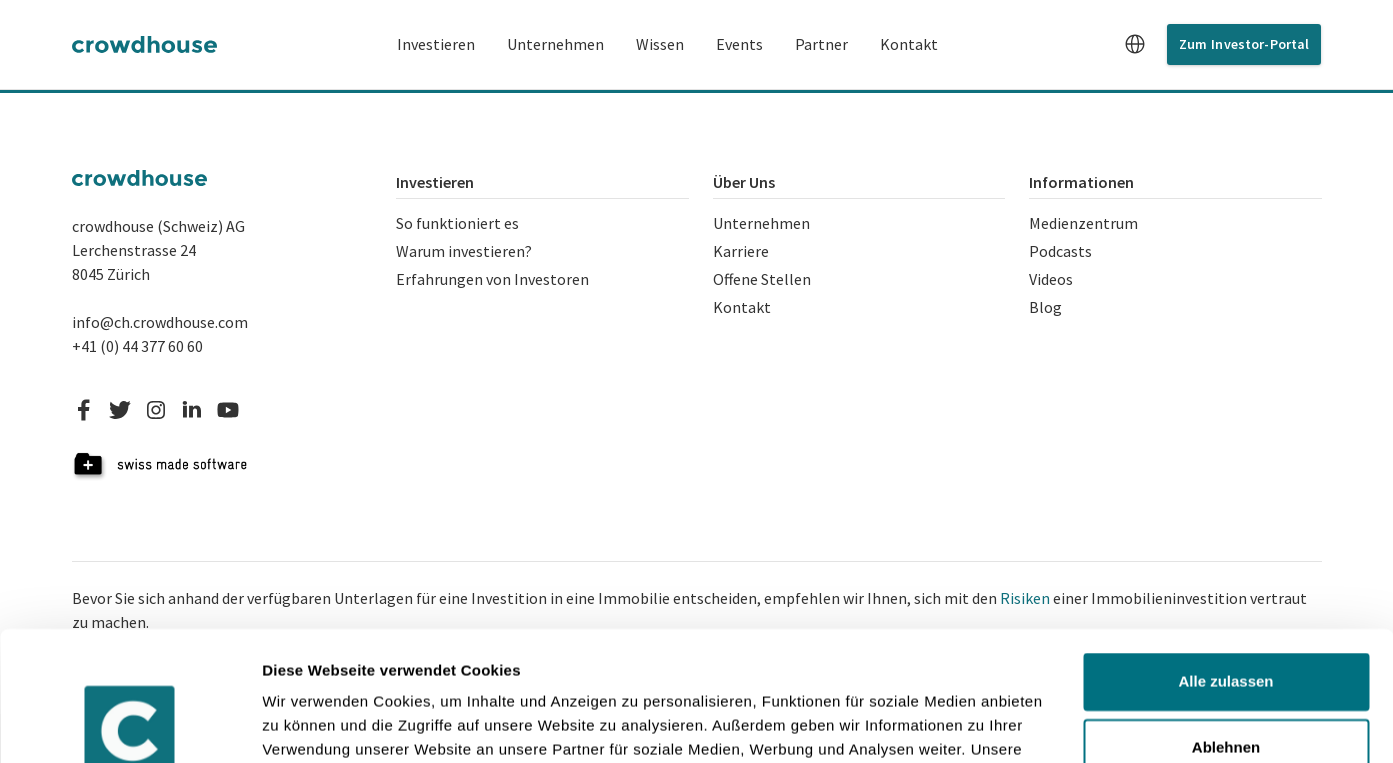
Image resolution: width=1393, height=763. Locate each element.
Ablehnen (1226, 617)
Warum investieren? (464, 251)
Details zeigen (312, 723)
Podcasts (1060, 251)
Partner (821, 44)
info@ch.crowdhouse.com (160, 322)
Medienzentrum (1083, 223)
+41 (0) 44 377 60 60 (137, 346)
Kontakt (909, 44)
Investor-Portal (1260, 44)
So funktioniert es (457, 223)
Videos (1051, 279)
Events (739, 44)
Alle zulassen (1225, 552)
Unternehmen (555, 44)
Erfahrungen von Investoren (492, 279)
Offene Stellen (762, 279)
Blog (1045, 307)
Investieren (436, 44)
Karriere (741, 251)
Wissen (660, 44)
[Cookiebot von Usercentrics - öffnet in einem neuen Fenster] (129, 724)
